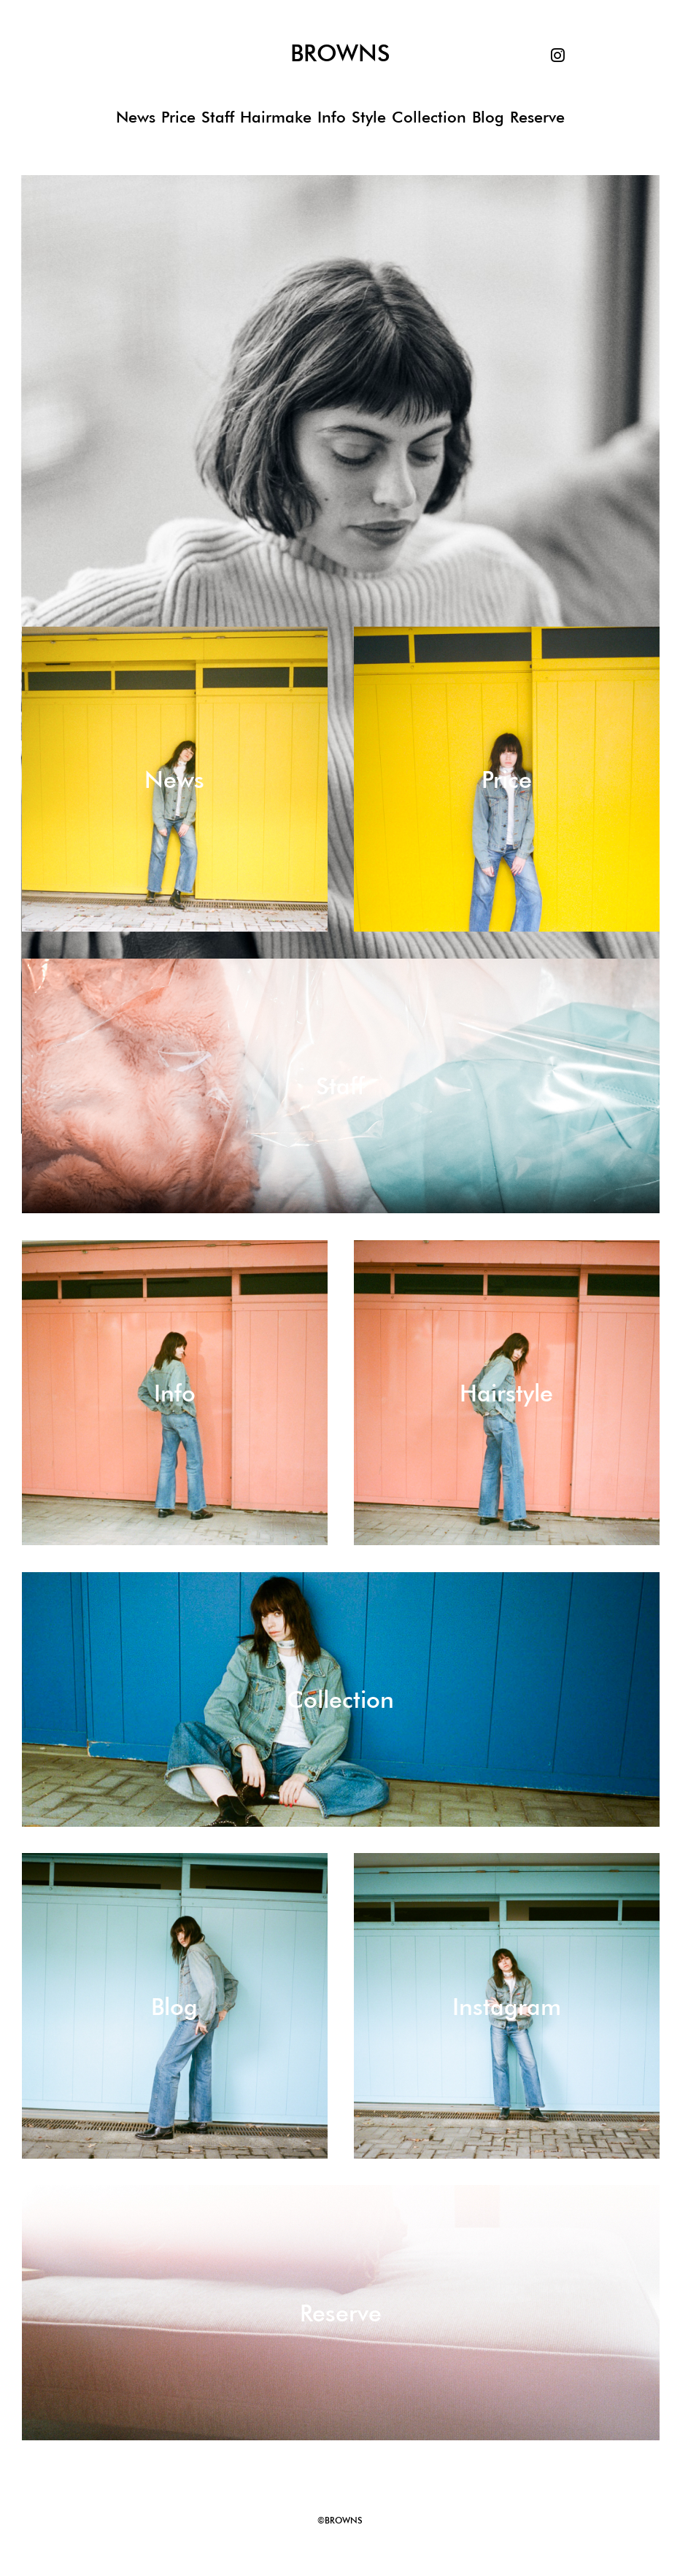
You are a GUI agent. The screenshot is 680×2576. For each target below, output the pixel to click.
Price (178, 117)
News (135, 117)
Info (331, 117)
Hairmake (276, 117)
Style (369, 117)
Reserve (537, 117)
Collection (429, 117)
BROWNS (340, 53)
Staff (217, 117)
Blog (488, 117)
